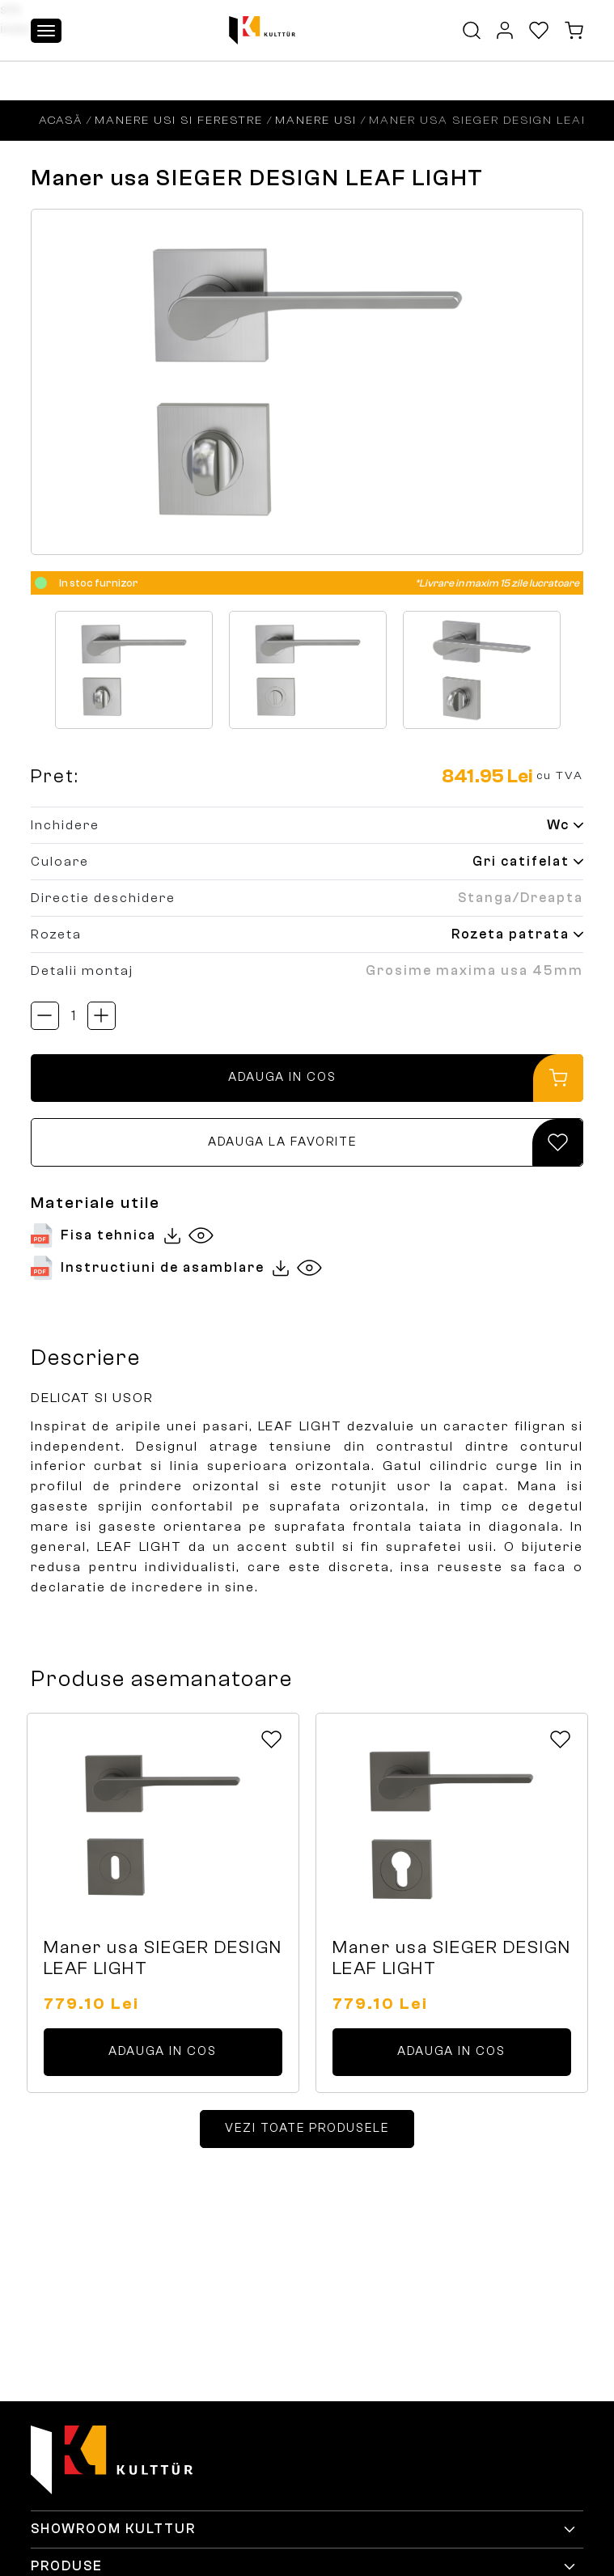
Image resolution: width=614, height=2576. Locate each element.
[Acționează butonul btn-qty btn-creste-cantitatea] (101, 1016)
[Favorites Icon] (539, 30)
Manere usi (316, 120)
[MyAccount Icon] (505, 30)
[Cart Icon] (574, 30)
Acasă (61, 120)
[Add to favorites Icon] (271, 1739)
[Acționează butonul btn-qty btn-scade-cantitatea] (45, 1016)
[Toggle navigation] (46, 31)
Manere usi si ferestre (179, 120)
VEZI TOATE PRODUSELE (307, 2128)
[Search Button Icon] (472, 30)
